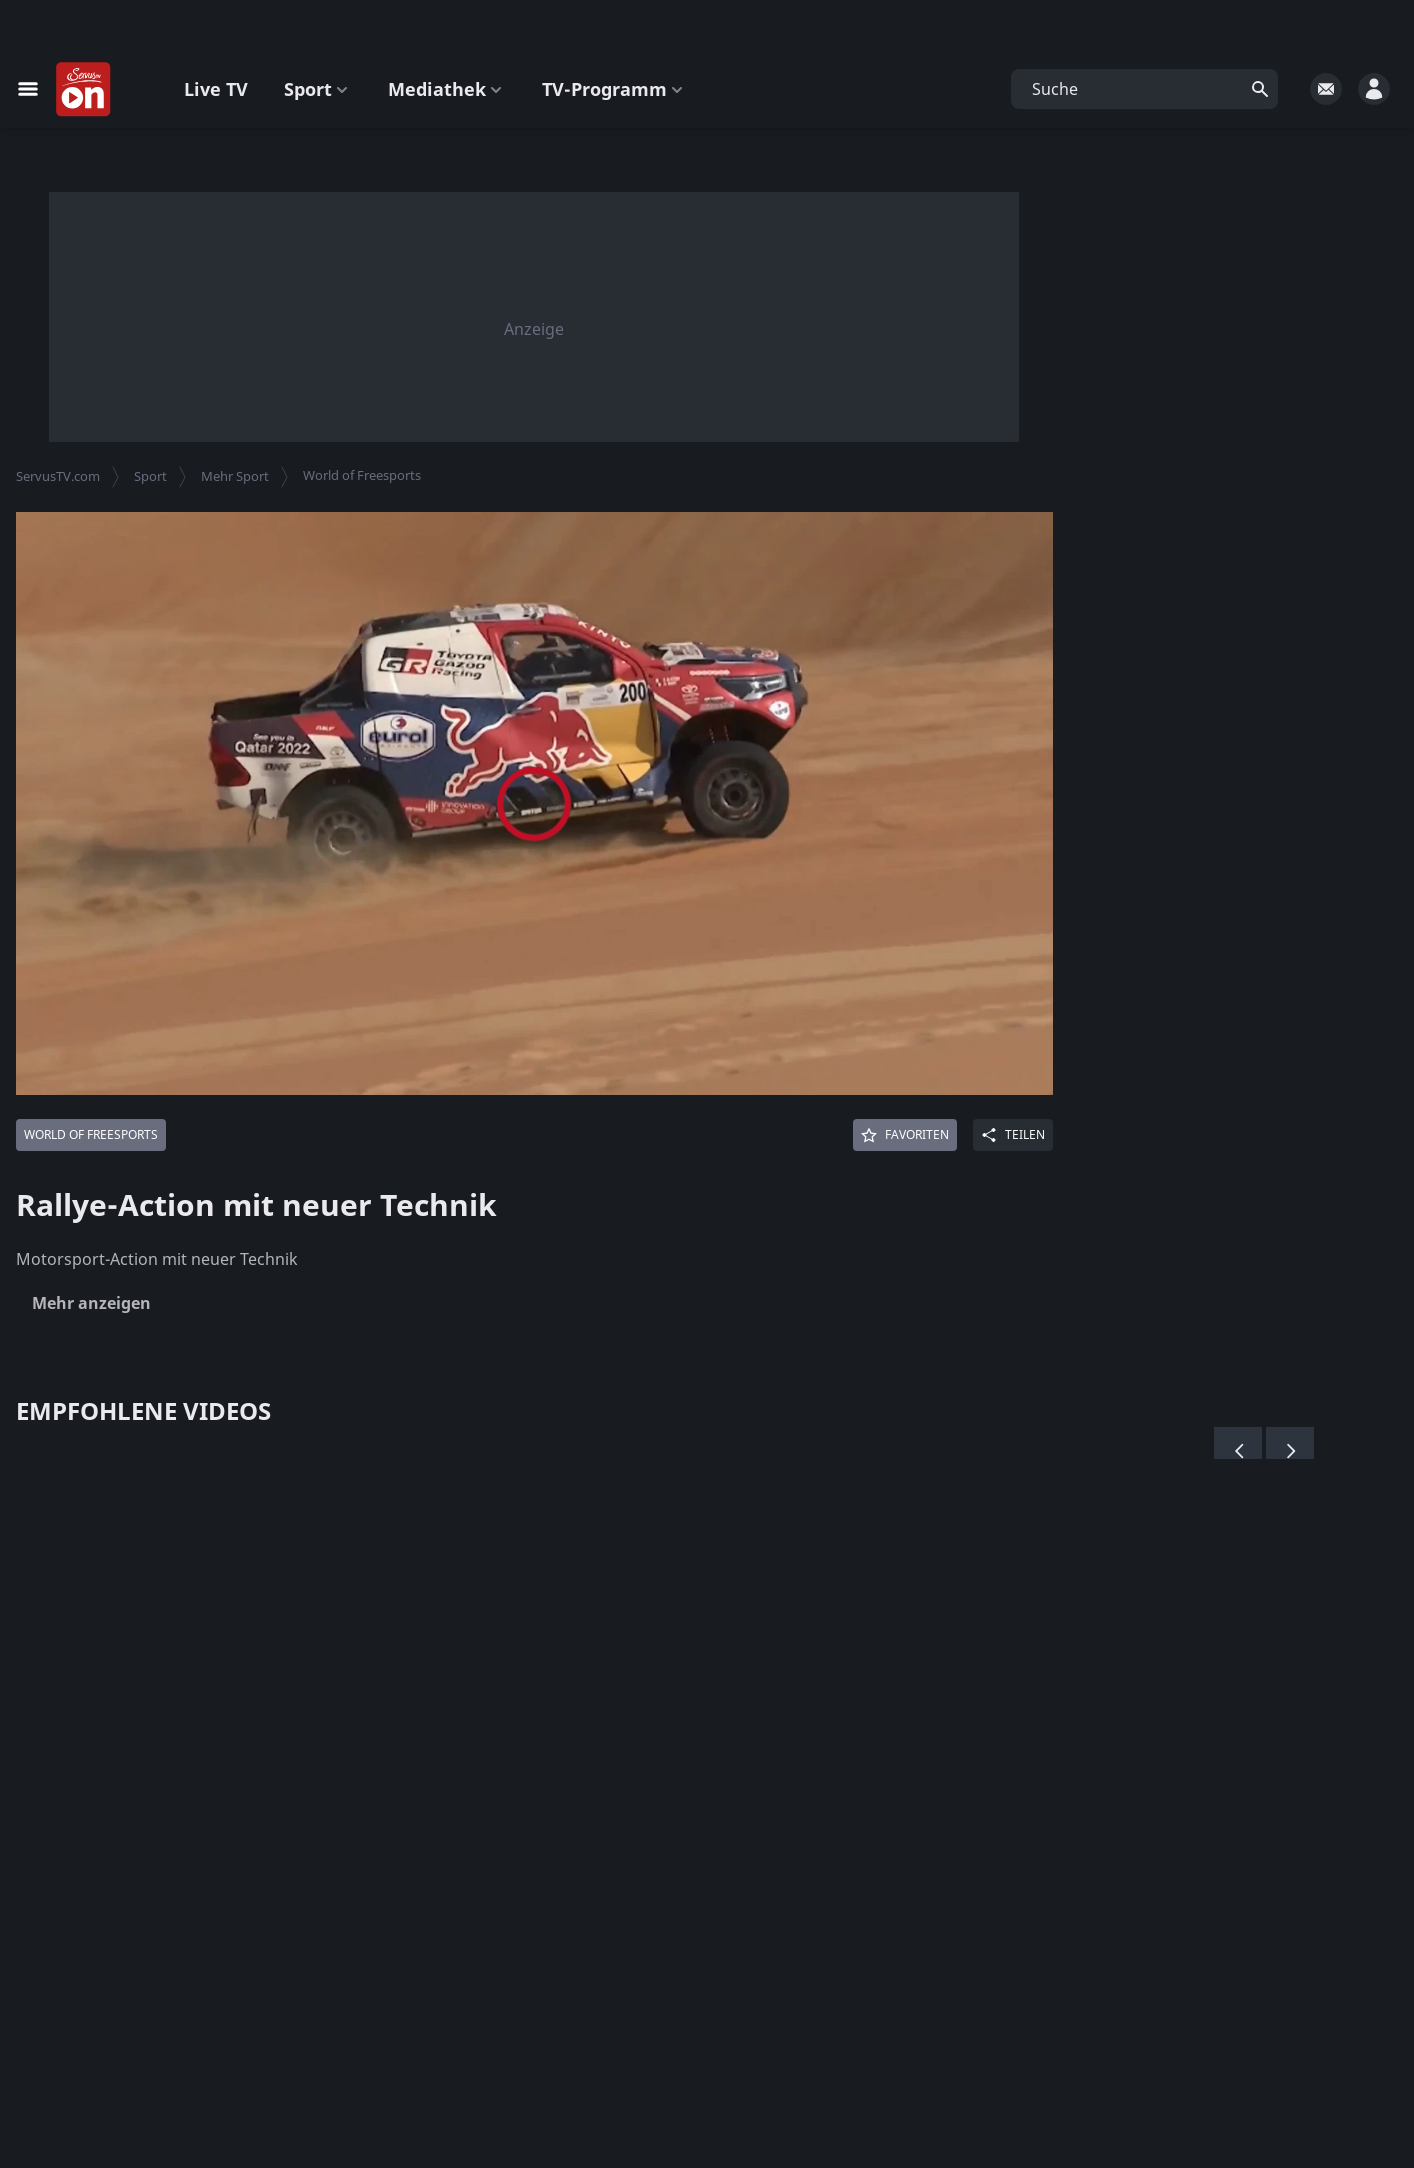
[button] (1144, 89)
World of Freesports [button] (362, 475)
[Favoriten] (905, 1135)
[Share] (1013, 1135)
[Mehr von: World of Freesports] (91, 1135)
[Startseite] (84, 90)
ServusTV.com (58, 476)
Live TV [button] (216, 89)
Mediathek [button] (447, 89)
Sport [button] (318, 89)
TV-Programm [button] (614, 89)
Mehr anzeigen (91, 1303)
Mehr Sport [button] (235, 476)
